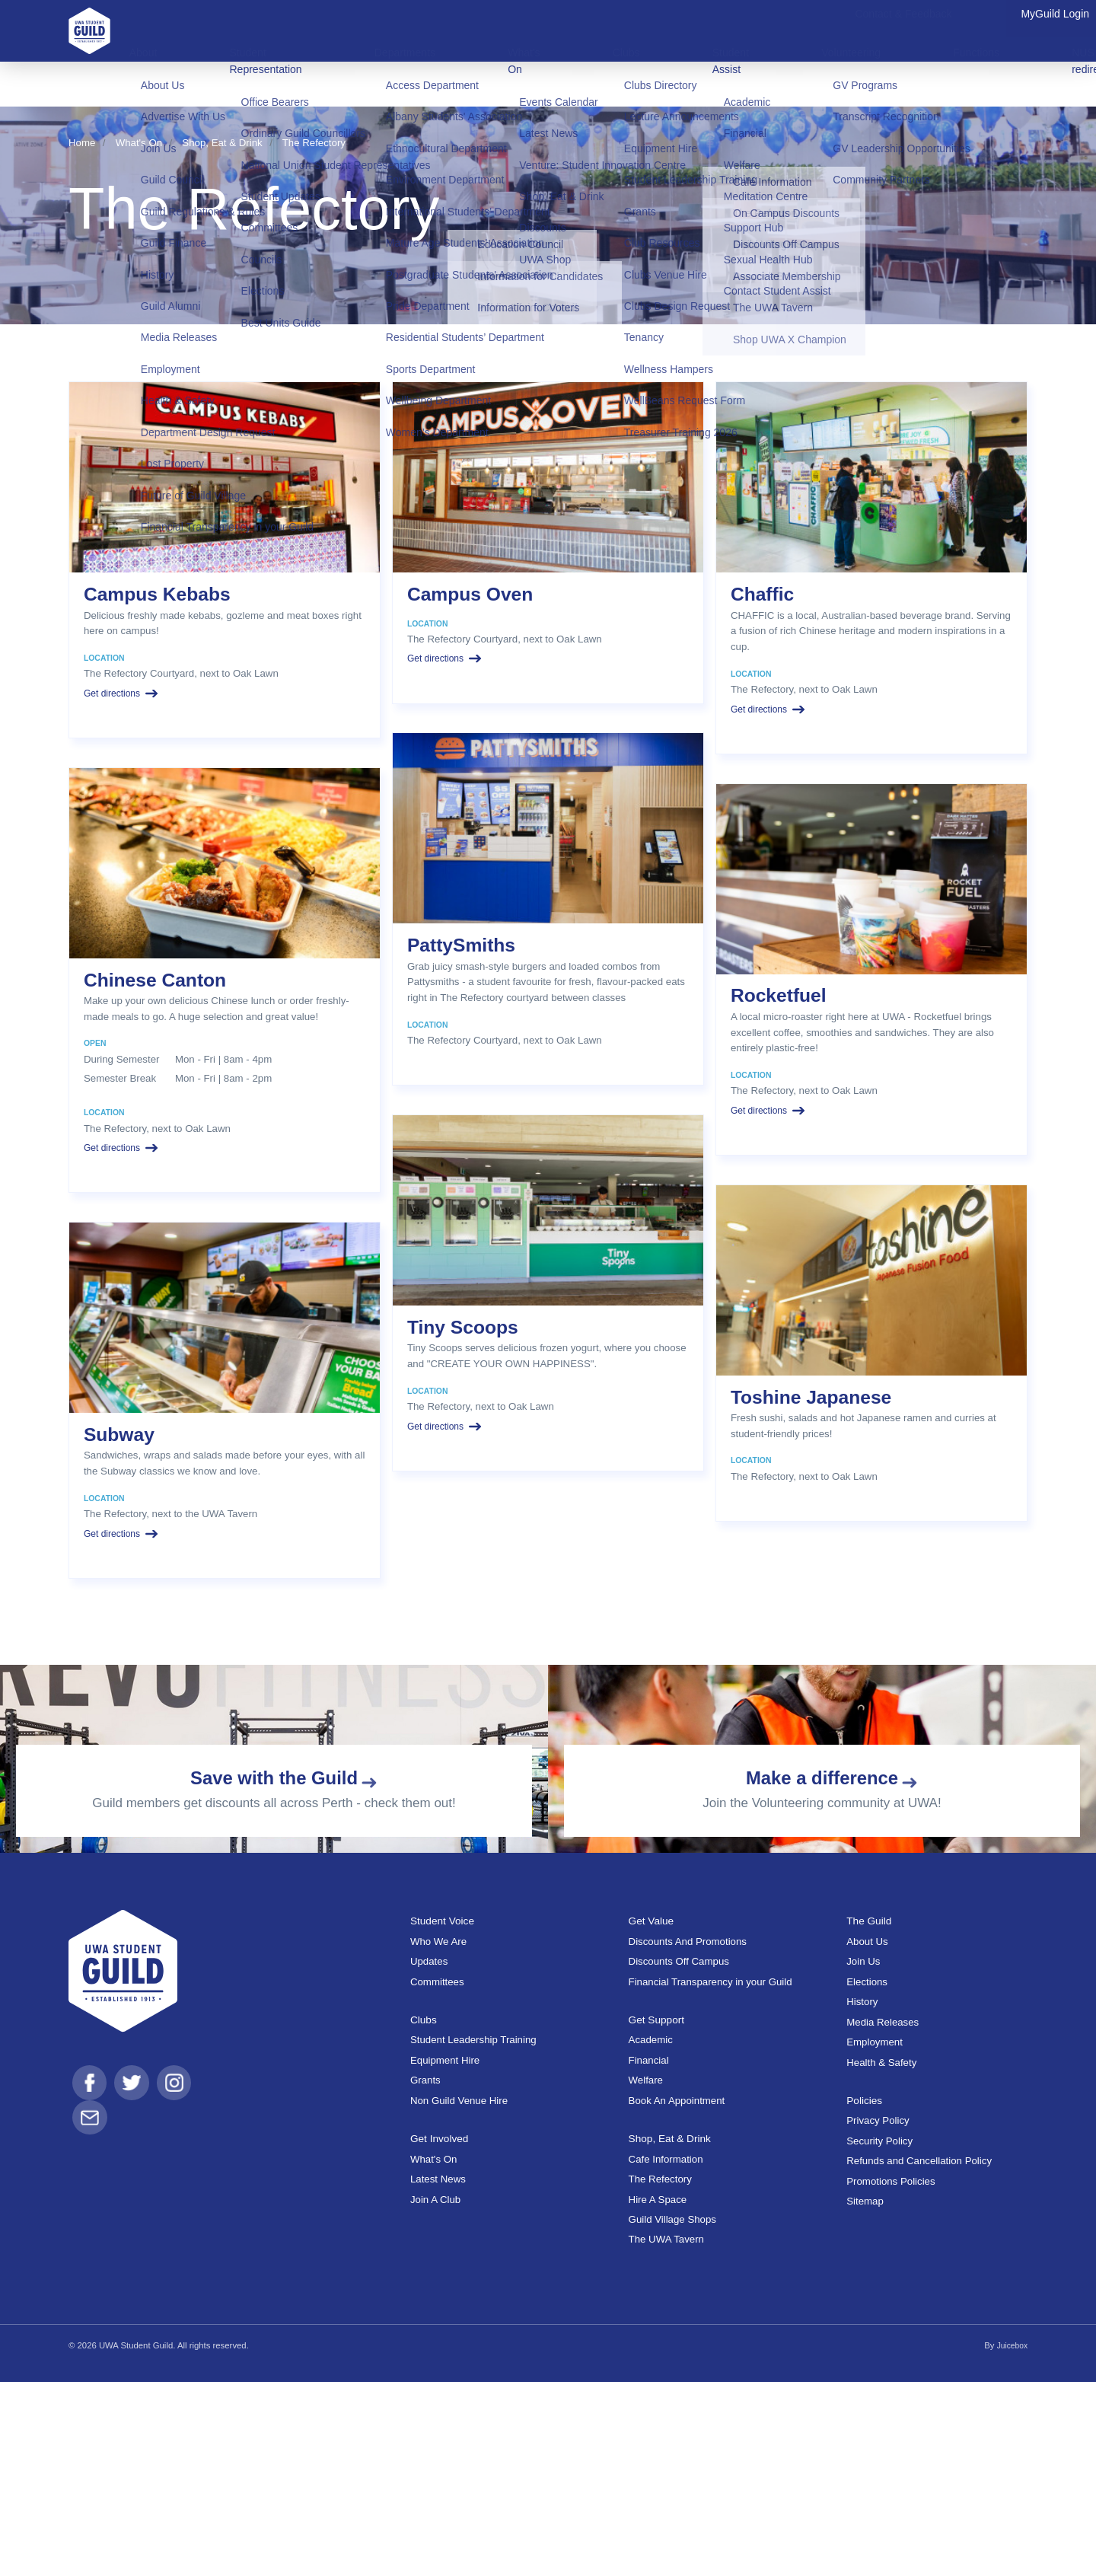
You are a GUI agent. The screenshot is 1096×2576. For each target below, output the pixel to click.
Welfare (646, 2275)
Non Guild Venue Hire (459, 2294)
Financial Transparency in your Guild (710, 2176)
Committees (437, 2176)
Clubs (425, 2213)
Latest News (438, 2373)
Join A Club (435, 2393)
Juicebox (1010, 2540)
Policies (866, 2293)
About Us (867, 2135)
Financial (649, 2254)
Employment (874, 2237)
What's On (139, 142)
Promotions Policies (890, 2375)
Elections (866, 2176)
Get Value (654, 2115)
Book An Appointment (677, 2294)
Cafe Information (666, 2353)
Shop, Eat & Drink (222, 142)
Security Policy (879, 2335)
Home (81, 142)
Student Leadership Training (473, 2234)
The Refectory (314, 142)
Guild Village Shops (672, 2413)
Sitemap (865, 2396)
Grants (425, 2275)
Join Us (863, 2156)
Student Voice (445, 2115)
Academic (651, 2234)
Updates (429, 2156)
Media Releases (882, 2216)
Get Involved (442, 2332)
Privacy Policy (877, 2315)
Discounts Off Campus (679, 2156)
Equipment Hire (445, 2254)
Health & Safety (881, 2256)
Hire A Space (658, 2393)
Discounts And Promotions (688, 2135)
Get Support (660, 2213)
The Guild (871, 2115)
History (862, 2196)
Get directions (115, 694)
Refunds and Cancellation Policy (919, 2355)
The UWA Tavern (666, 2434)
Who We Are (438, 2135)
